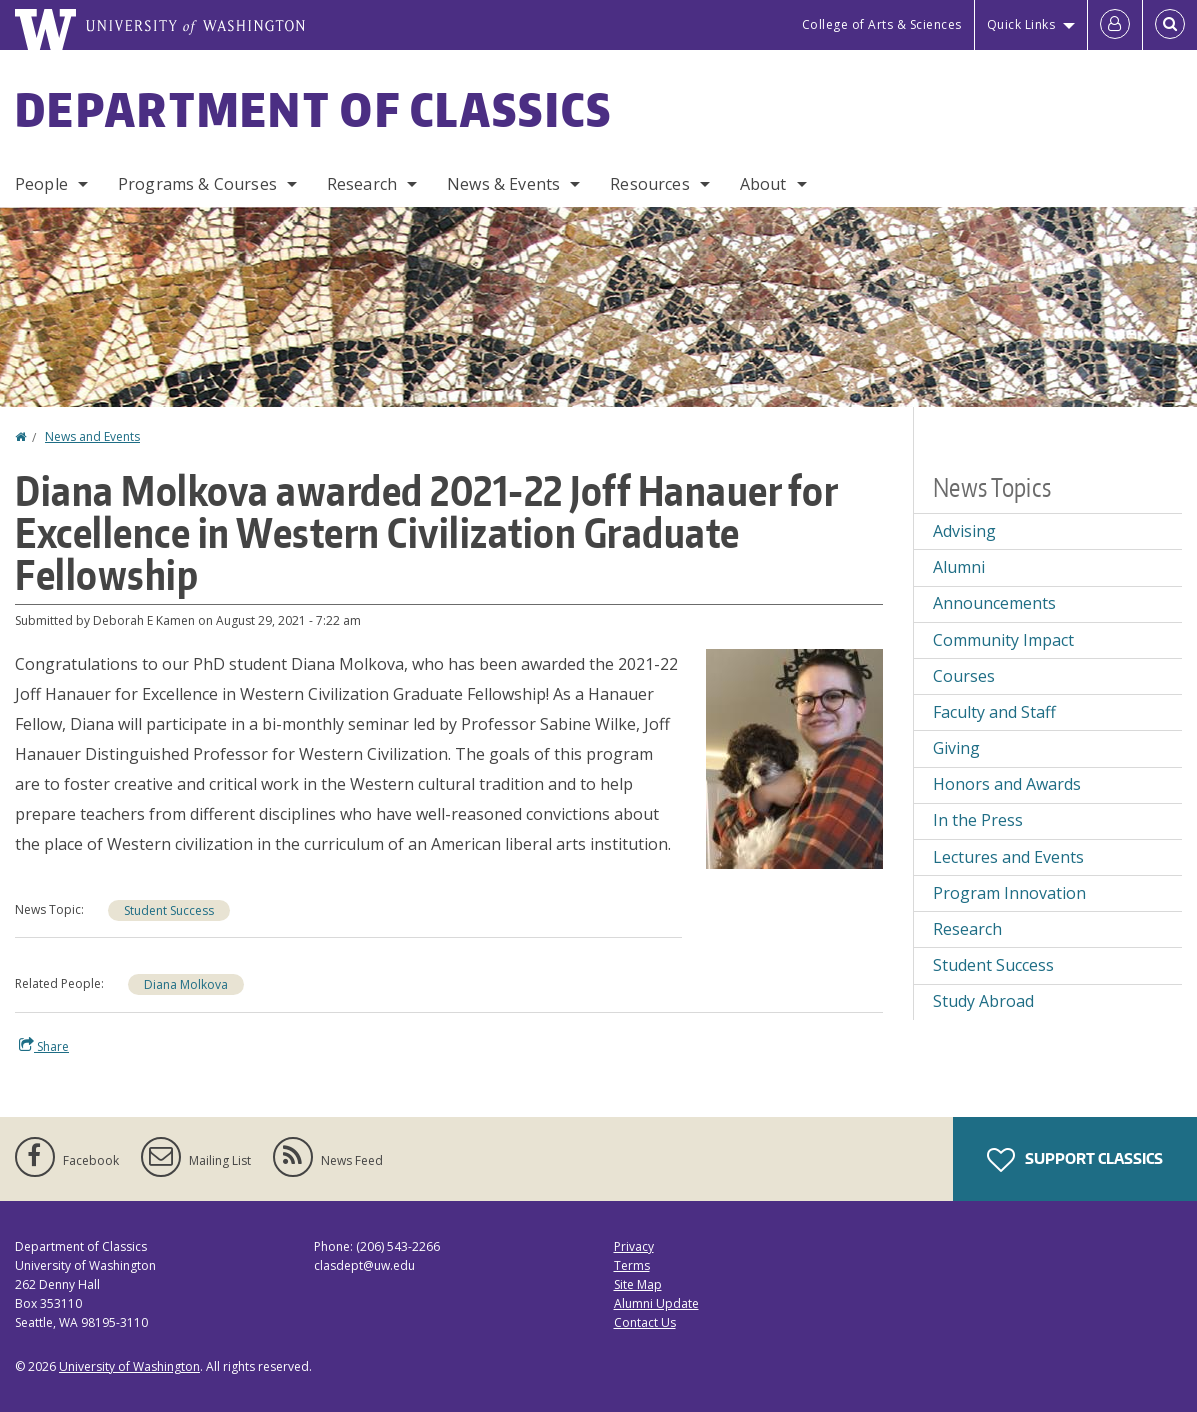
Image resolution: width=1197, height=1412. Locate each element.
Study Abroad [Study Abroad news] (983, 1001)
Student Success (169, 910)
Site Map (638, 1284)
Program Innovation (1009, 893)
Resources (649, 184)
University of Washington (129, 1366)
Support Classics (1075, 1160)
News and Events (92, 436)
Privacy (634, 1246)
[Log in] (1115, 25)
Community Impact (1003, 640)
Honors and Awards (1007, 784)
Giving (956, 748)
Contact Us (645, 1322)
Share (44, 1046)
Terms (632, 1265)
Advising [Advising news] (964, 531)
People (41, 184)
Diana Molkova (186, 984)
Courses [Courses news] (964, 676)
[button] (794, 757)
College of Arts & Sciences (882, 24)
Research (362, 184)
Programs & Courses (197, 184)
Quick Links (1021, 24)
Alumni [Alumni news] (959, 567)
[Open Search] (1170, 25)
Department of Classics (314, 109)
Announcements (994, 603)
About (763, 184)
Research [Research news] (967, 929)
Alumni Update (656, 1303)
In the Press (978, 820)
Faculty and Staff (994, 712)
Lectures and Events (1008, 857)
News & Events (503, 184)
